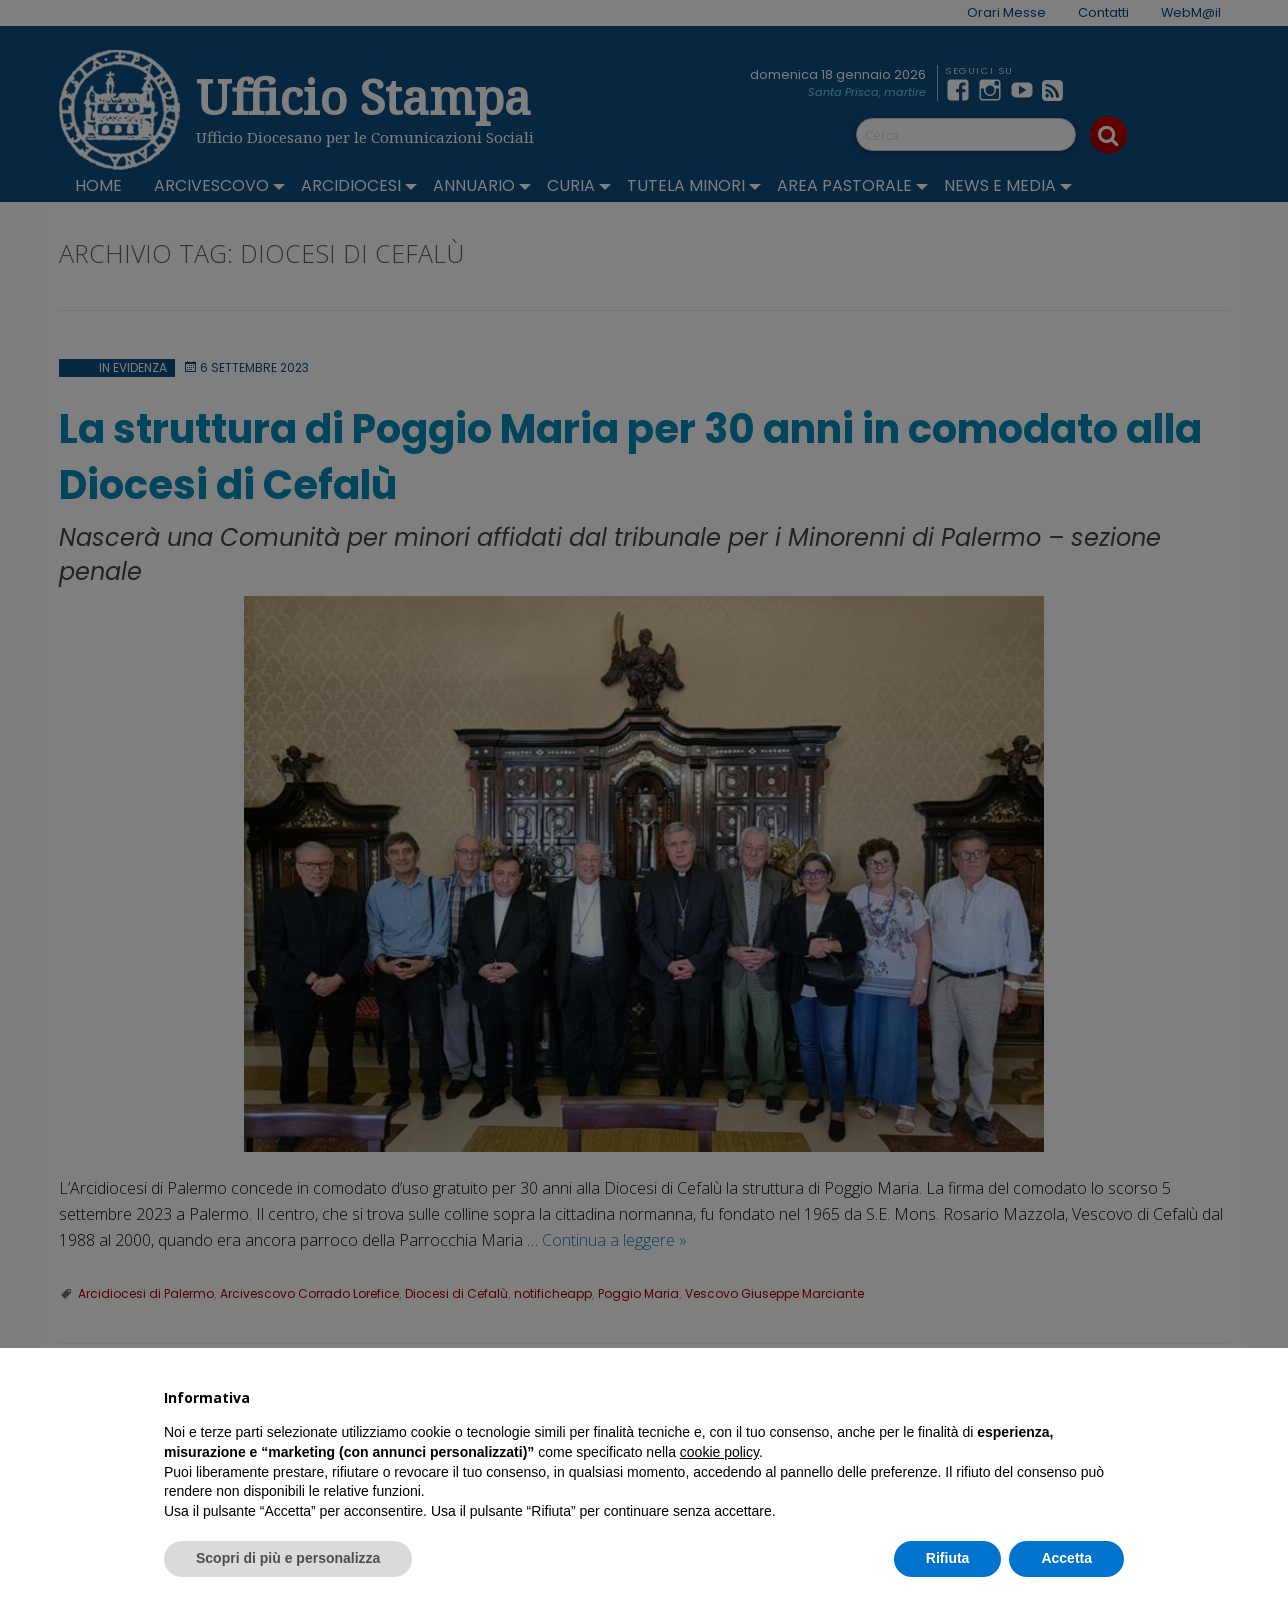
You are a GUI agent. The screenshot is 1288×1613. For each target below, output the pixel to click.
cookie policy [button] (719, 1452)
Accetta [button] (1066, 1558)
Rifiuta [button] (948, 1558)
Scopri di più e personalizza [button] (288, 1558)
